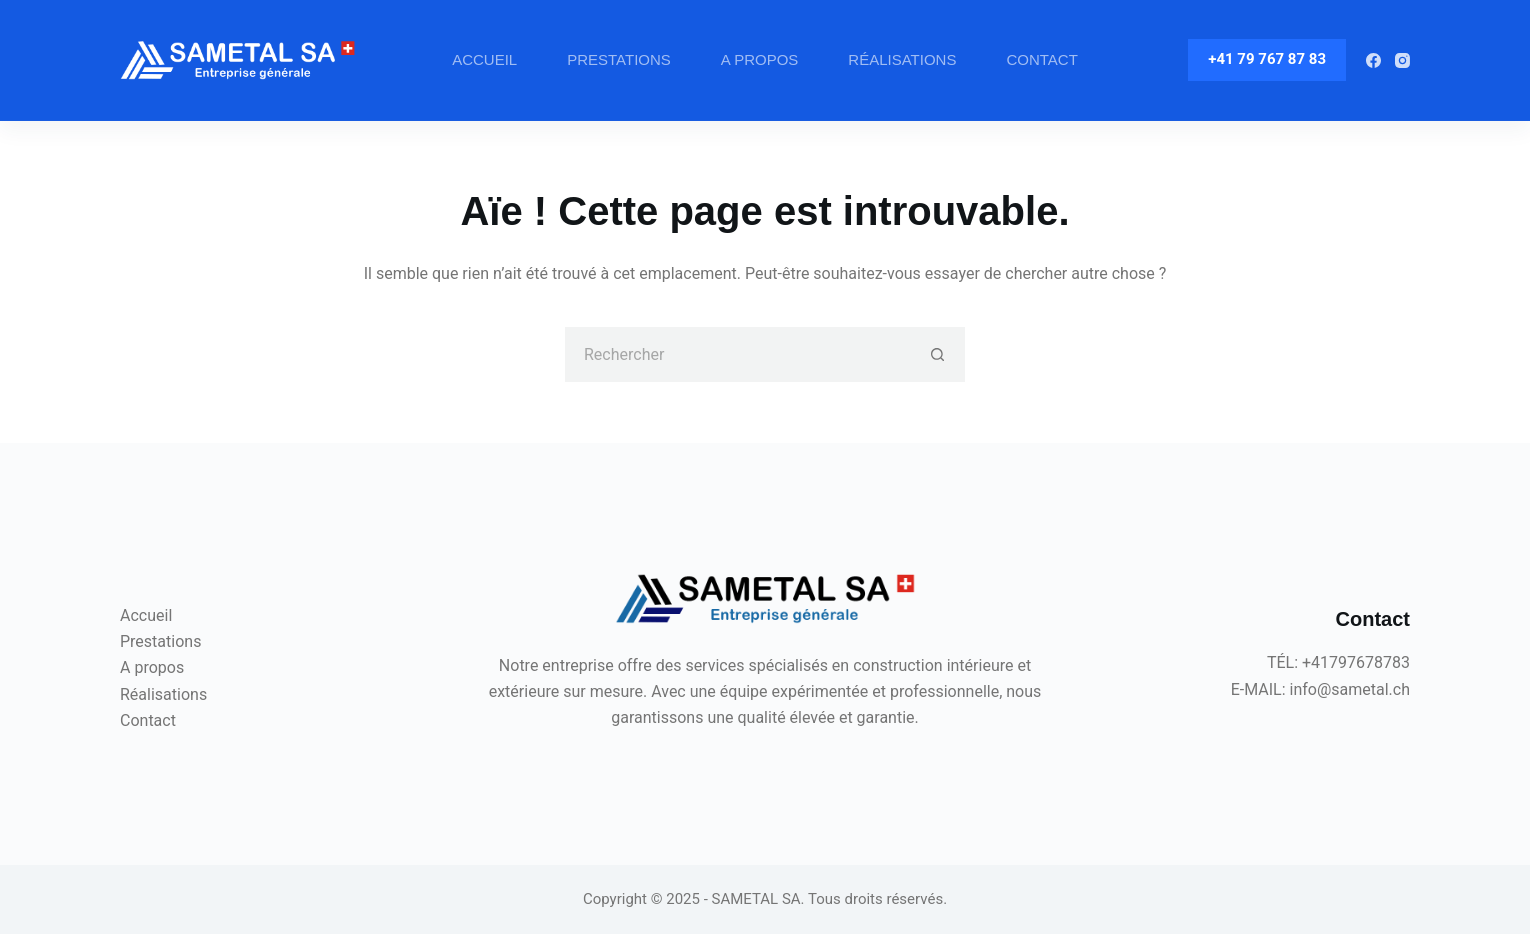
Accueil (484, 59)
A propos (760, 59)
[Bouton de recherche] (937, 354)
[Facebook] (1373, 60)
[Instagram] (1402, 60)
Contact (1041, 59)
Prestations (619, 59)
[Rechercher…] (737, 354)
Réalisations (902, 59)
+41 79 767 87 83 (1267, 59)
